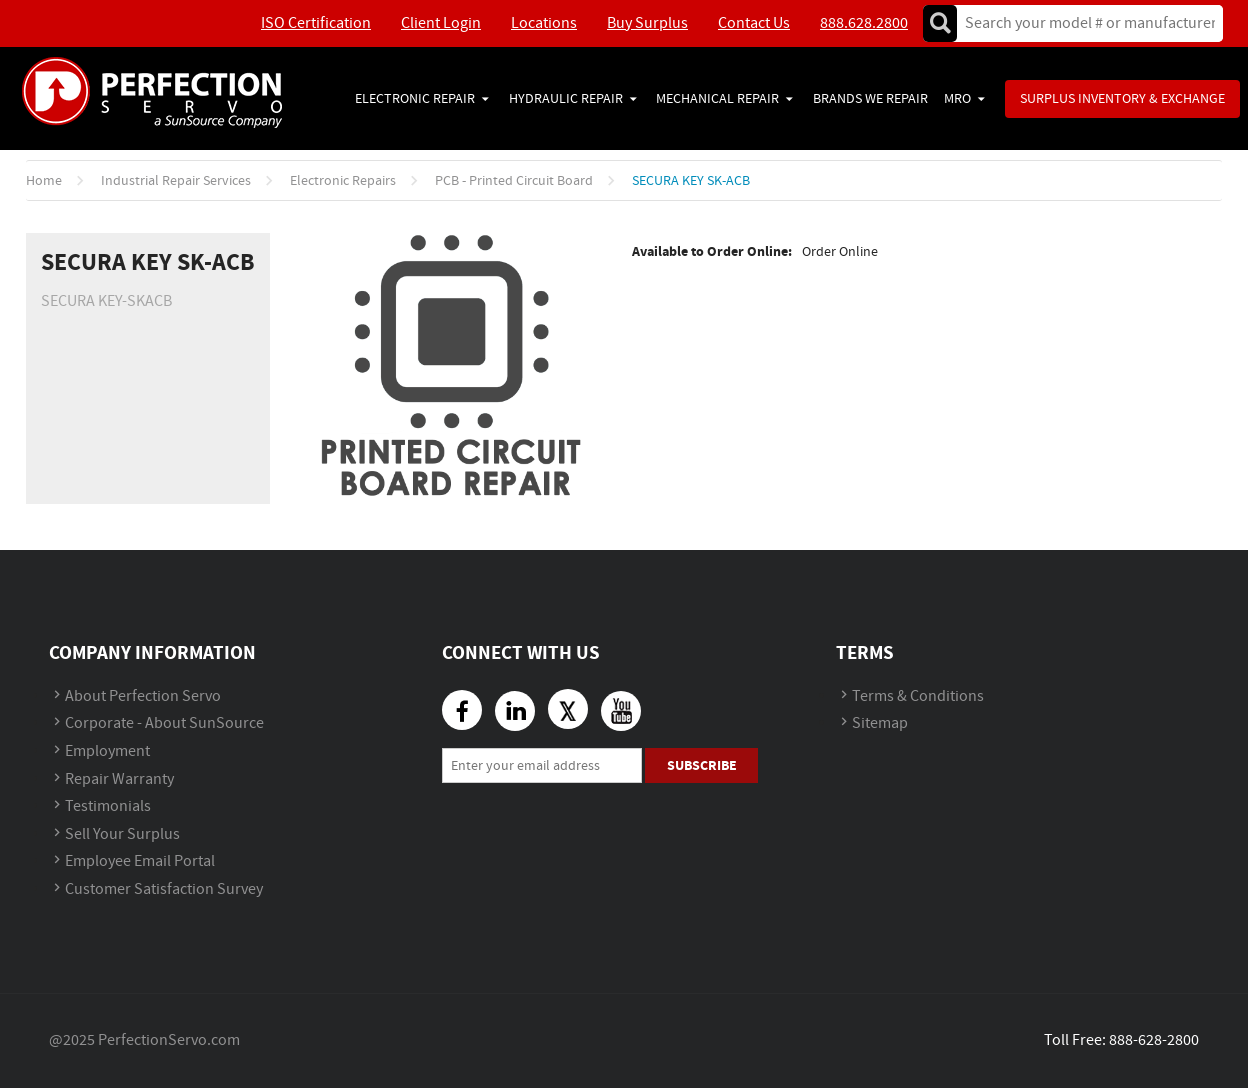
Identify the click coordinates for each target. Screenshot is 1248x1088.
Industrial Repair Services (176, 181)
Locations (544, 23)
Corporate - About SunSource (164, 723)
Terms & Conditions (918, 696)
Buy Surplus (647, 23)
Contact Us (754, 23)
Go (940, 23)
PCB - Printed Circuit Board (514, 181)
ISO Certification (316, 23)
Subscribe (702, 765)
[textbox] (1083, 23)
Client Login (441, 23)
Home (44, 181)
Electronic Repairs (343, 181)
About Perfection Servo (143, 696)
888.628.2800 (864, 23)
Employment (107, 751)
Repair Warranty (119, 779)
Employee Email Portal (140, 861)
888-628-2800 (1154, 1040)
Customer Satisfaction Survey (164, 889)
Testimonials (108, 806)
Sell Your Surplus (122, 834)
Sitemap (880, 723)
